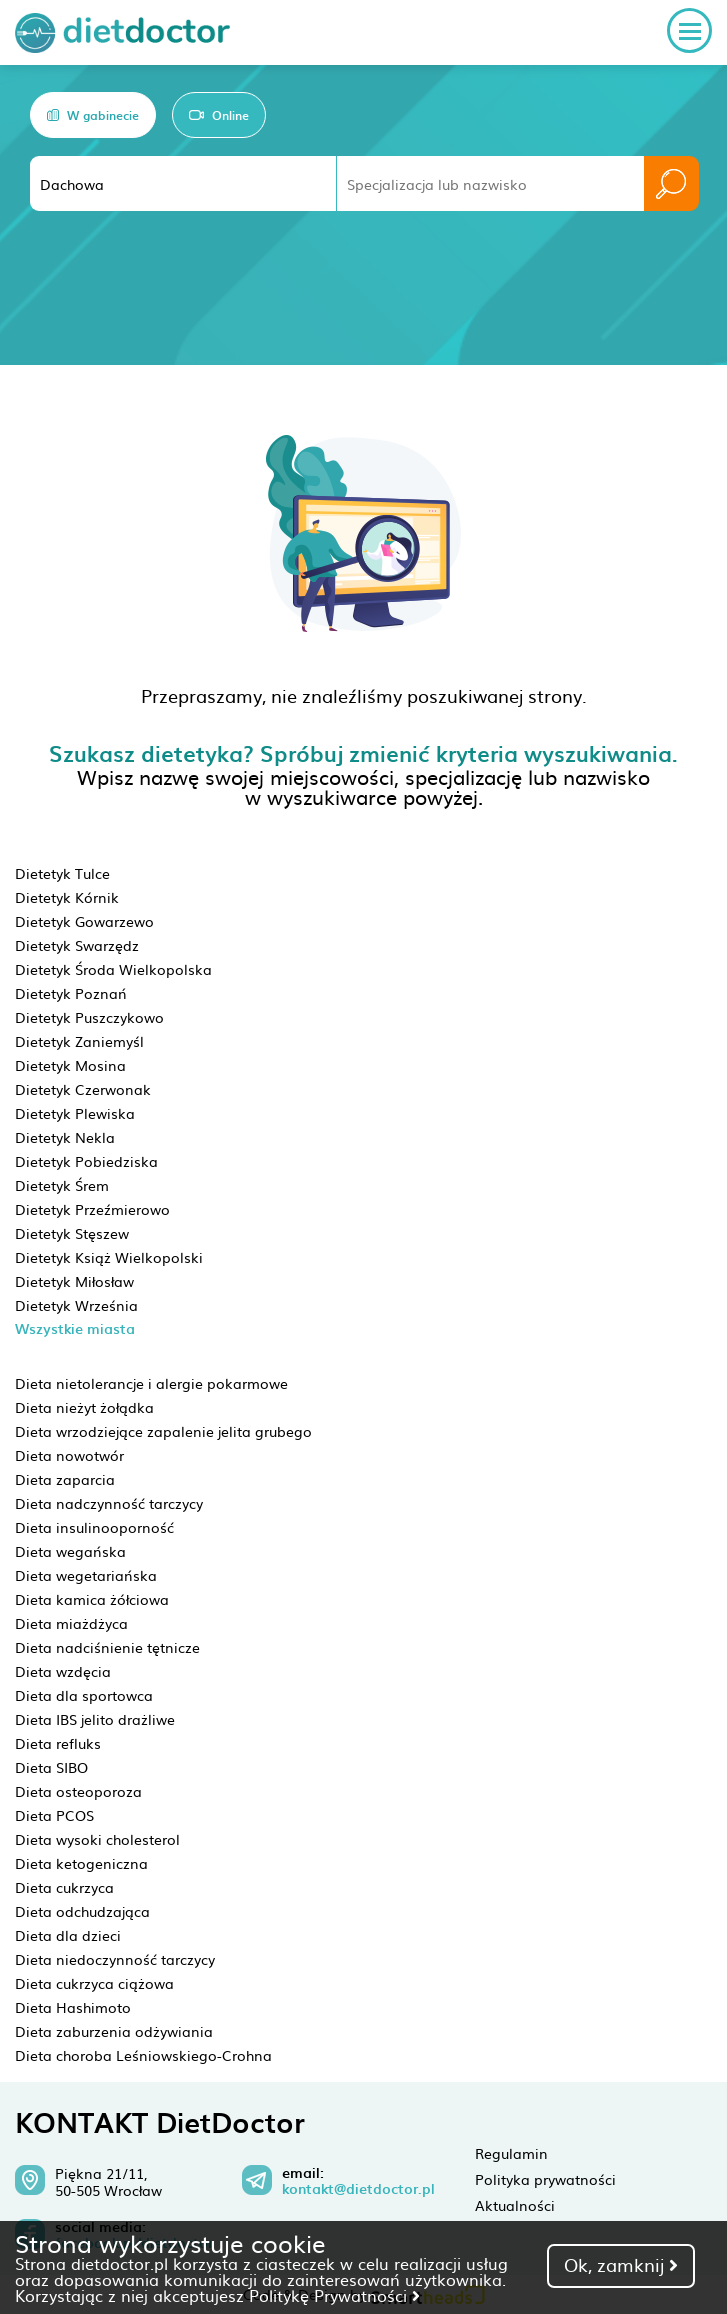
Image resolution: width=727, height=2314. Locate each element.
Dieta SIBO (51, 1767)
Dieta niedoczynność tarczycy (115, 1959)
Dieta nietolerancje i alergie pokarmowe (151, 1383)
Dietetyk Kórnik (67, 897)
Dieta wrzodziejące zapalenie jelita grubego (163, 1431)
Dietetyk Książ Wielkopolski (109, 1257)
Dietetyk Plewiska (75, 1113)
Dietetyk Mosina (70, 1065)
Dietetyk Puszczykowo (89, 1017)
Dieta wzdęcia (63, 1671)
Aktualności (515, 2205)
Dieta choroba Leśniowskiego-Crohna (143, 2055)
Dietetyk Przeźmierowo (92, 1209)
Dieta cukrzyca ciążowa (94, 1983)
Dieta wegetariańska (86, 1575)
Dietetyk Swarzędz (77, 945)
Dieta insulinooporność (94, 1527)
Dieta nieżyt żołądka (84, 1407)
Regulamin (511, 2153)
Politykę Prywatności (334, 2295)
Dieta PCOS (54, 1815)
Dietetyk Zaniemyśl (79, 1041)
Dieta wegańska (70, 1551)
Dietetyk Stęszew (72, 1233)
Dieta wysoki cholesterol (97, 1839)
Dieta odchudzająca (82, 1911)
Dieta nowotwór (69, 1455)
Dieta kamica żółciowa (92, 1599)
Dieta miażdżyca (71, 1623)
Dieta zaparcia (65, 1479)
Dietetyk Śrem (62, 1185)
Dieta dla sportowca (84, 1695)
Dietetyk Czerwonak (83, 1089)
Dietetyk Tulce (62, 873)
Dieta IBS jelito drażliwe (95, 1719)
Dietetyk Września (76, 1305)
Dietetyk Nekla (65, 1137)
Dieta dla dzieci (68, 1935)
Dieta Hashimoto (73, 2007)
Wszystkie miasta (75, 1328)
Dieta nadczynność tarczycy (109, 1503)
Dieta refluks (58, 1743)
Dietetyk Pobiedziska (86, 1161)
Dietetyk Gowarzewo (84, 921)
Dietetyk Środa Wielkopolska (113, 969)
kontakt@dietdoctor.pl (358, 2189)
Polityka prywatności (545, 2179)
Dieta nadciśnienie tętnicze (107, 1647)
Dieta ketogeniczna (81, 1863)
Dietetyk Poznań (71, 993)
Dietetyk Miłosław (74, 1281)
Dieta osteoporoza (78, 1791)
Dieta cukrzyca (64, 1887)
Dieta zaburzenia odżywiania (114, 2031)
